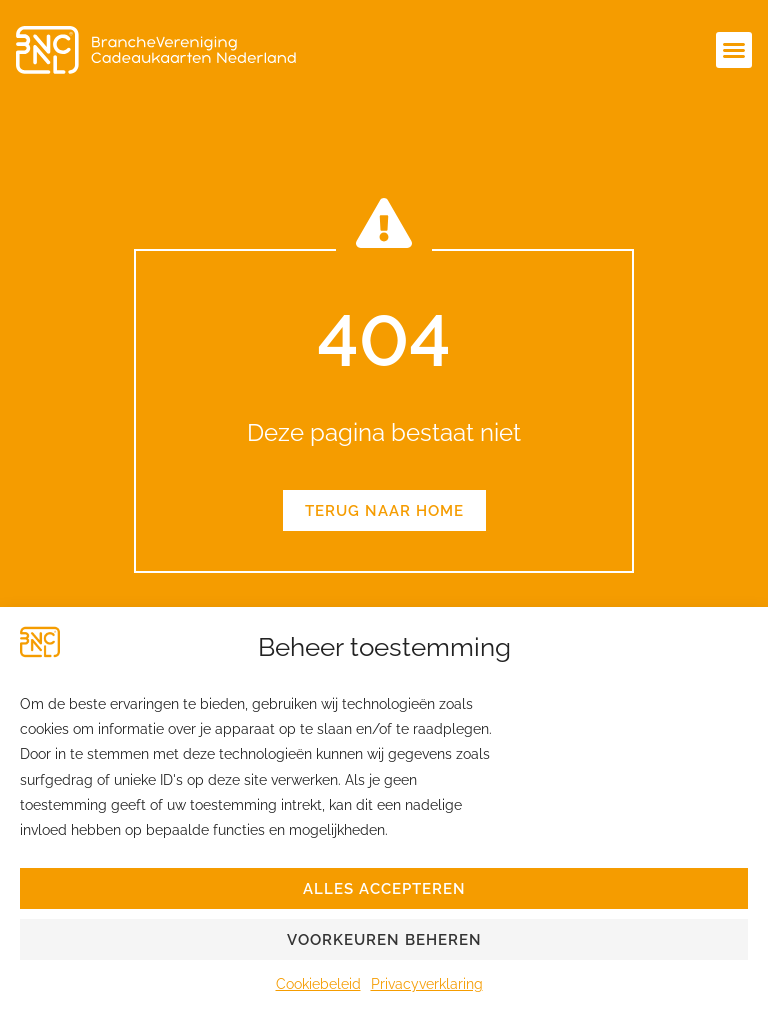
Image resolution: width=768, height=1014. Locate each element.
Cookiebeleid (318, 984)
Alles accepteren (384, 889)
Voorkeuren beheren (384, 940)
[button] (734, 50)
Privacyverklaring (427, 984)
